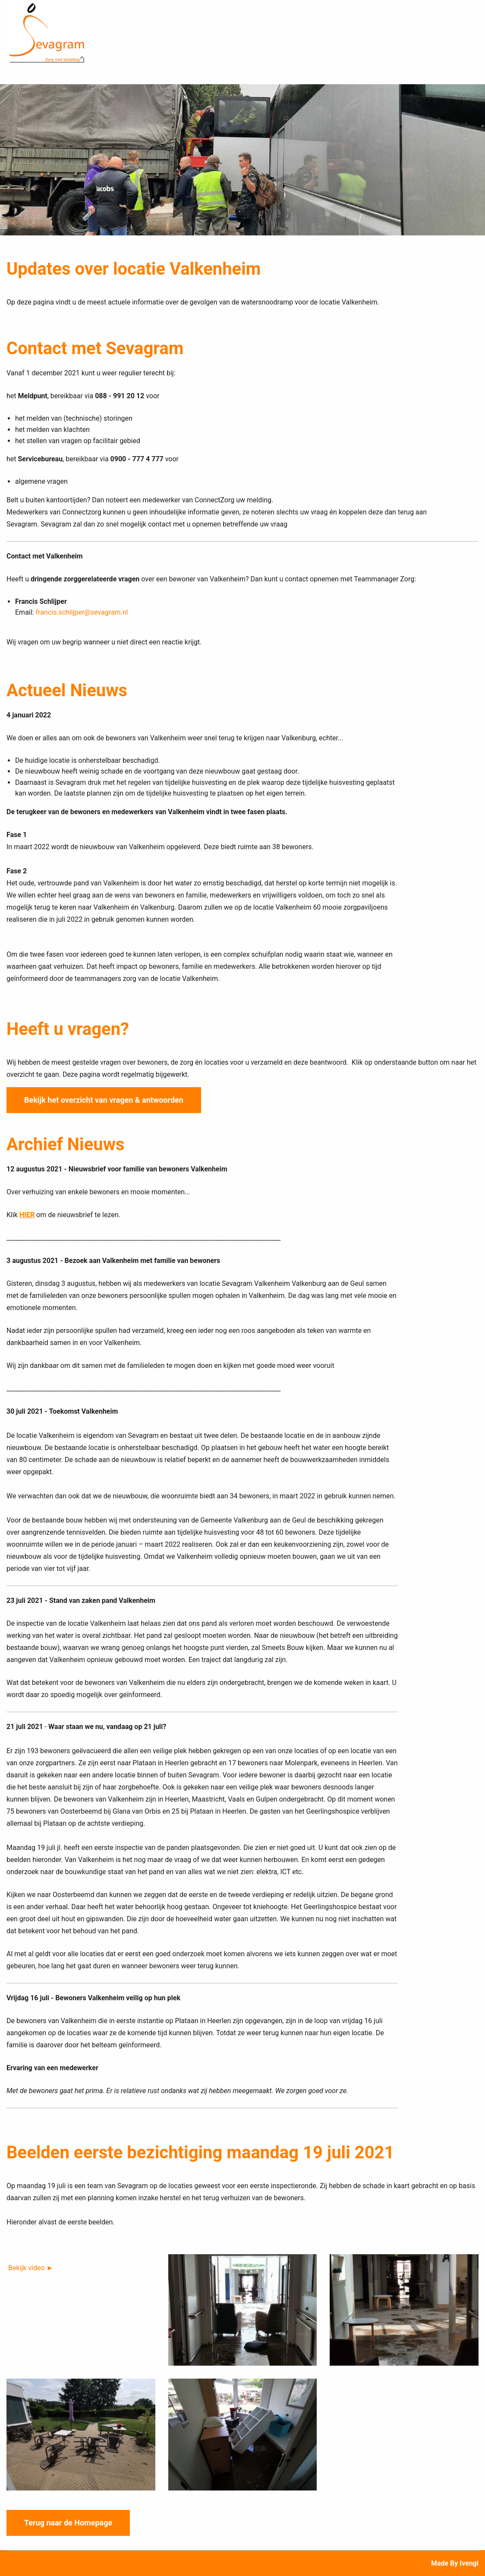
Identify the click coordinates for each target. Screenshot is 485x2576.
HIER (27, 1214)
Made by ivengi (455, 2563)
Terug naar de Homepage (68, 2522)
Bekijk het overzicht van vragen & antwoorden (103, 1099)
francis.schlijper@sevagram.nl (81, 612)
